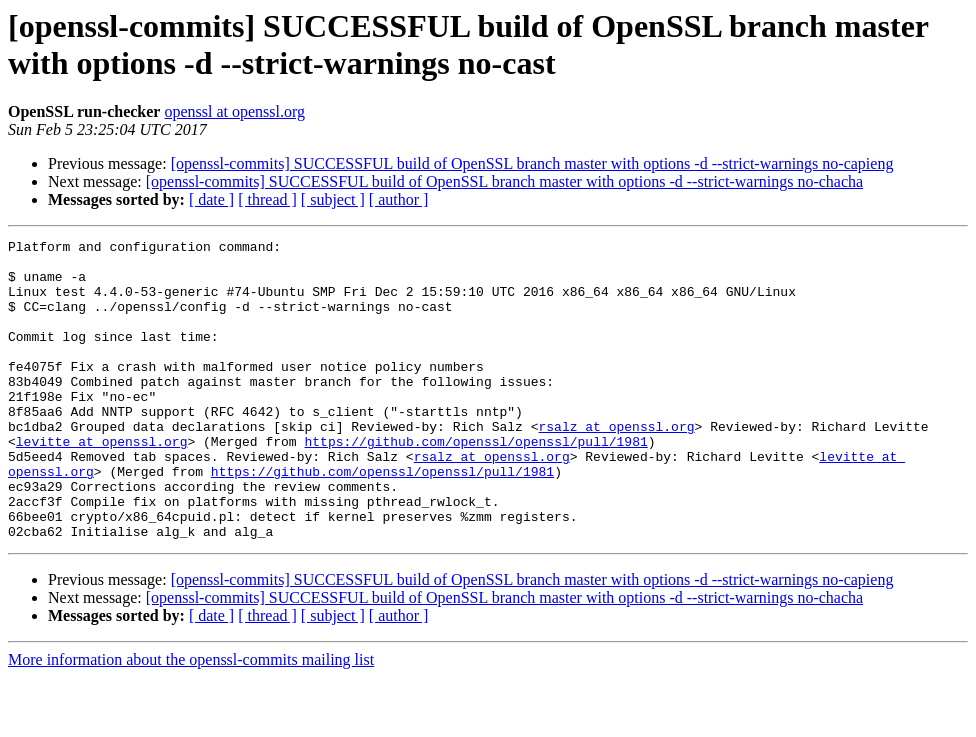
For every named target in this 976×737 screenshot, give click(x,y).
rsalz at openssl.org (616, 465)
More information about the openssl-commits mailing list (191, 719)
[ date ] (211, 199)
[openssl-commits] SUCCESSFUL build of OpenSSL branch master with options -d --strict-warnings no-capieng (532, 163)
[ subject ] (333, 199)
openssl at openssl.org (234, 111)
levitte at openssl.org (102, 483)
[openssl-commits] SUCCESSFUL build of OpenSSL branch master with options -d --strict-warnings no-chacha (504, 181)
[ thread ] (267, 199)
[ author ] (399, 199)
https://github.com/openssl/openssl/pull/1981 (475, 483)
